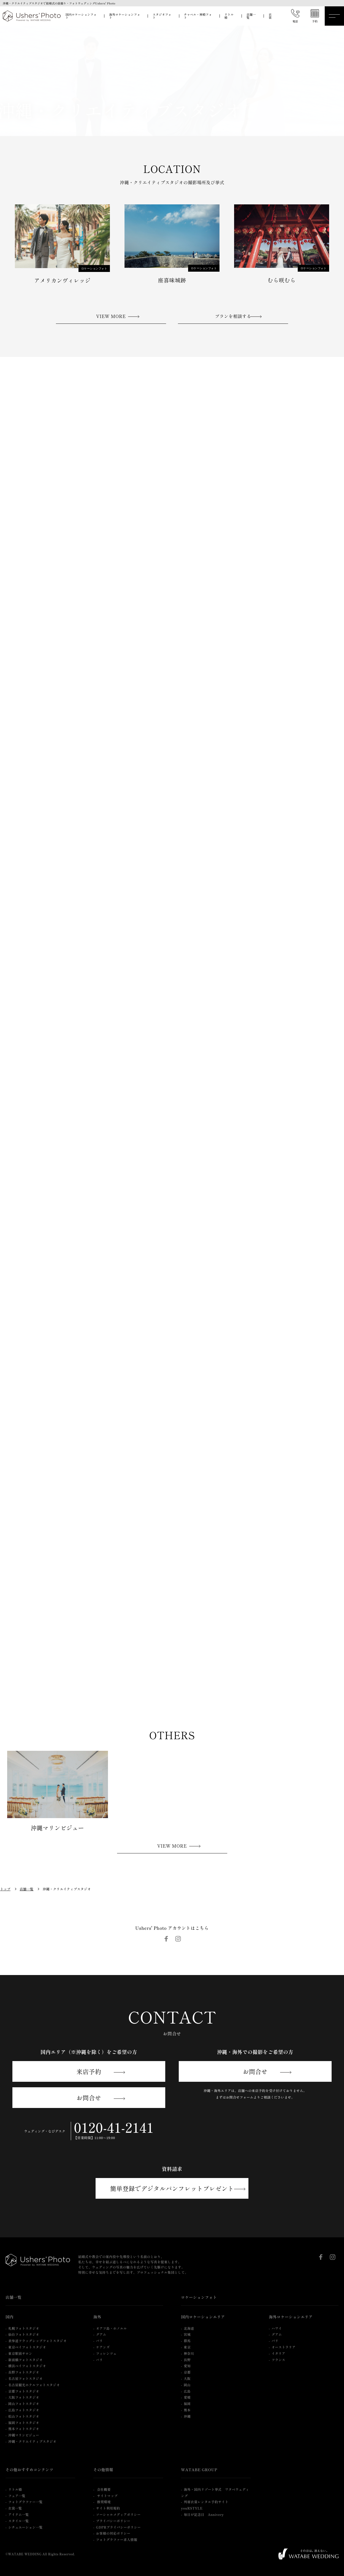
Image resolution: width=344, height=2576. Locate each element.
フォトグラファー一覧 (25, 2501)
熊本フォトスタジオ (23, 2428)
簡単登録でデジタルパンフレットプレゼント (172, 2188)
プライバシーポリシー (113, 2520)
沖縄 (187, 2416)
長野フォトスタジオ (23, 2372)
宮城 (187, 2334)
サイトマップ (107, 2495)
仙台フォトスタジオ (23, 2334)
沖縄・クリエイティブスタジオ (32, 2441)
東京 (187, 2347)
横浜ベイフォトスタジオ (27, 2365)
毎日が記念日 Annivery (204, 2514)
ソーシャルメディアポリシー (118, 2514)
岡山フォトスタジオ (23, 2403)
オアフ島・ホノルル (111, 2328)
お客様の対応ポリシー (113, 2533)
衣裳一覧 (15, 2508)
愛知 (187, 2365)
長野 (187, 2359)
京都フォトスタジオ (23, 2391)
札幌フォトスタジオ (23, 2328)
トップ (5, 1888)
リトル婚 (229, 16)
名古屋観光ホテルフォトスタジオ (34, 2384)
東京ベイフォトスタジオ (27, 2347)
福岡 (187, 2403)
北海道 (189, 2328)
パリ (99, 2359)
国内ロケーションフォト (81, 16)
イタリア (278, 2353)
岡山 (187, 2384)
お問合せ (89, 2097)
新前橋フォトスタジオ (25, 2359)
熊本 (187, 2409)
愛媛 (187, 2397)
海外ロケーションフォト (124, 16)
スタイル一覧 (18, 2520)
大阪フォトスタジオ (23, 2397)
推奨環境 (103, 2501)
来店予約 (89, 2071)
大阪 (187, 2378)
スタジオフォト (162, 16)
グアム (101, 2334)
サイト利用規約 (108, 2508)
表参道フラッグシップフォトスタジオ (37, 2340)
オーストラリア (284, 2347)
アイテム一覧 (18, 2514)
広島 (187, 2391)
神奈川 (189, 2353)
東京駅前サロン (20, 2353)
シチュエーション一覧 (25, 2527)
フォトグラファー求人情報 (116, 2539)
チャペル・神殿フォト (198, 16)
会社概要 (103, 2489)
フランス (278, 2359)
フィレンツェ (106, 2353)
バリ (99, 2340)
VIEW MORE (111, 316)
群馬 (187, 2340)
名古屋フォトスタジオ (25, 2378)
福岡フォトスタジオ (23, 2422)
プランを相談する (233, 316)
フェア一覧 (16, 2495)
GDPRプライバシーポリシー (118, 2527)
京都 (187, 2372)
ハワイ (277, 2328)
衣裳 (270, 16)
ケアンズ (103, 2347)
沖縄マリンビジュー (23, 2435)
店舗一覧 (251, 16)
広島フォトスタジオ (23, 2409)
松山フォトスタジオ (23, 2416)
